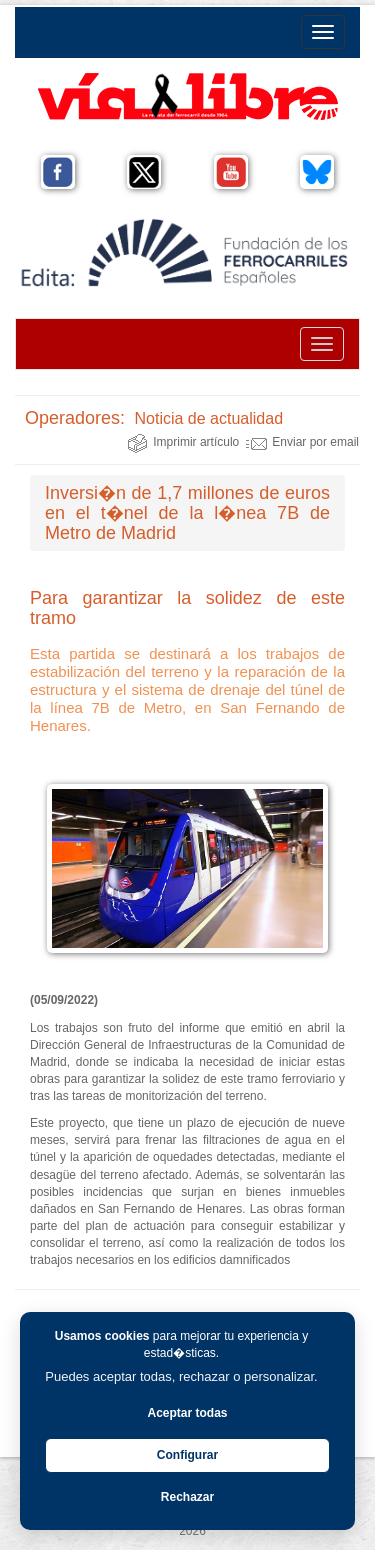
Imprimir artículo (183, 442)
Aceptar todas (187, 1413)
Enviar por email (302, 442)
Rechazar (187, 1497)
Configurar (187, 1455)
